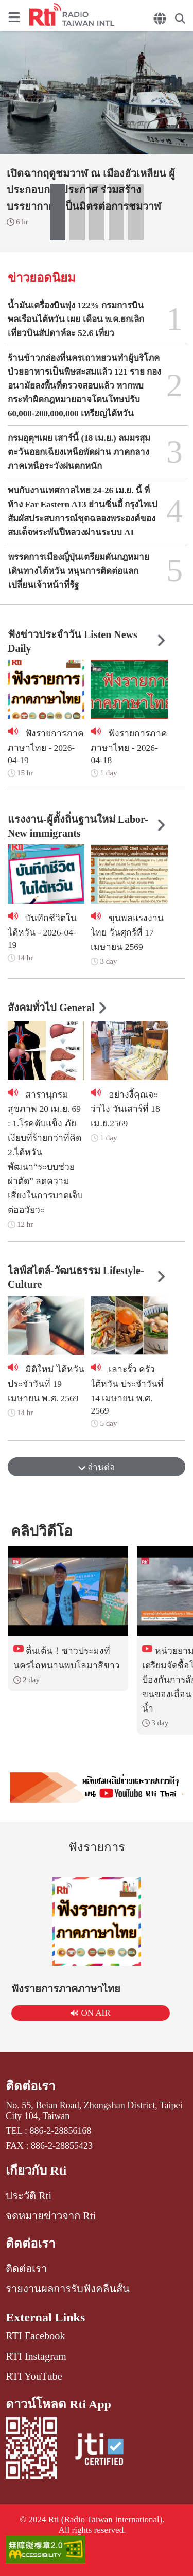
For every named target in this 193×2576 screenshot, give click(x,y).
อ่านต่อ (96, 1467)
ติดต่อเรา (30, 2086)
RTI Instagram (36, 2356)
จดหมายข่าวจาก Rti (51, 2215)
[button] (57, 212)
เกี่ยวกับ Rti (36, 2170)
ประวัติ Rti (28, 2195)
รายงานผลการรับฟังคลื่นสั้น (68, 2289)
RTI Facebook (35, 2335)
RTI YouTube (34, 2376)
